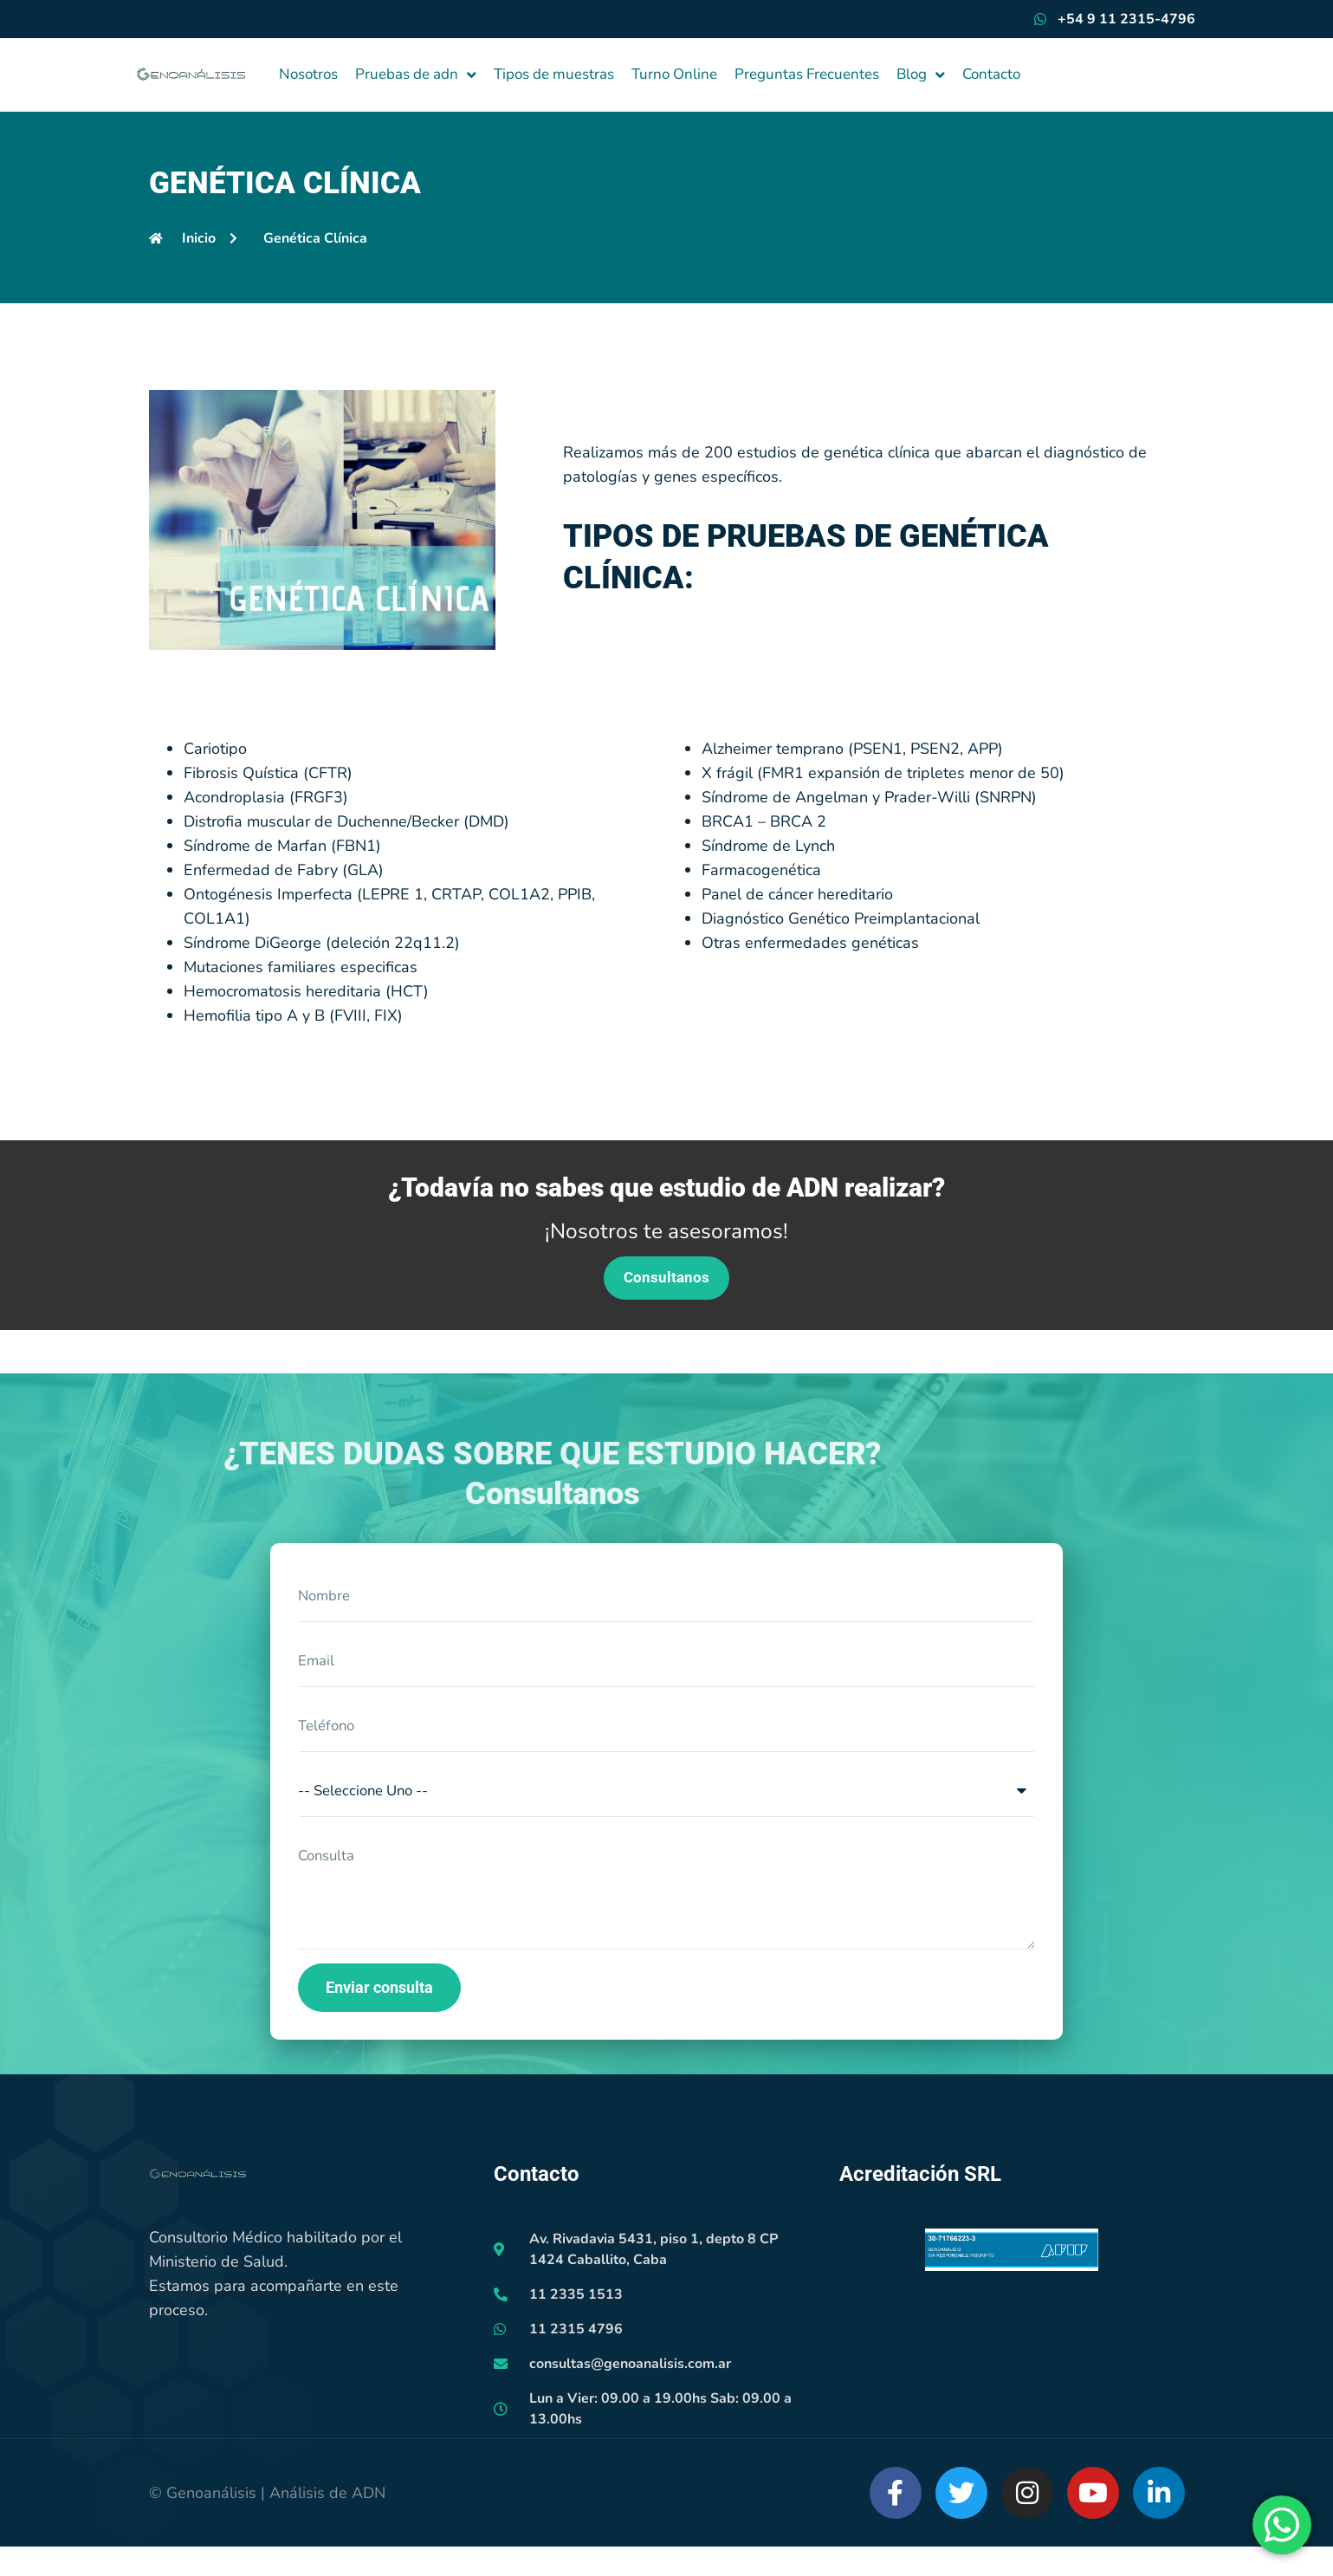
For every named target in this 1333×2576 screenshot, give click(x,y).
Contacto (991, 74)
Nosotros (308, 74)
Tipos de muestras (554, 74)
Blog (920, 75)
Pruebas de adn (415, 75)
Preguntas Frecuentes (806, 74)
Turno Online (674, 74)
